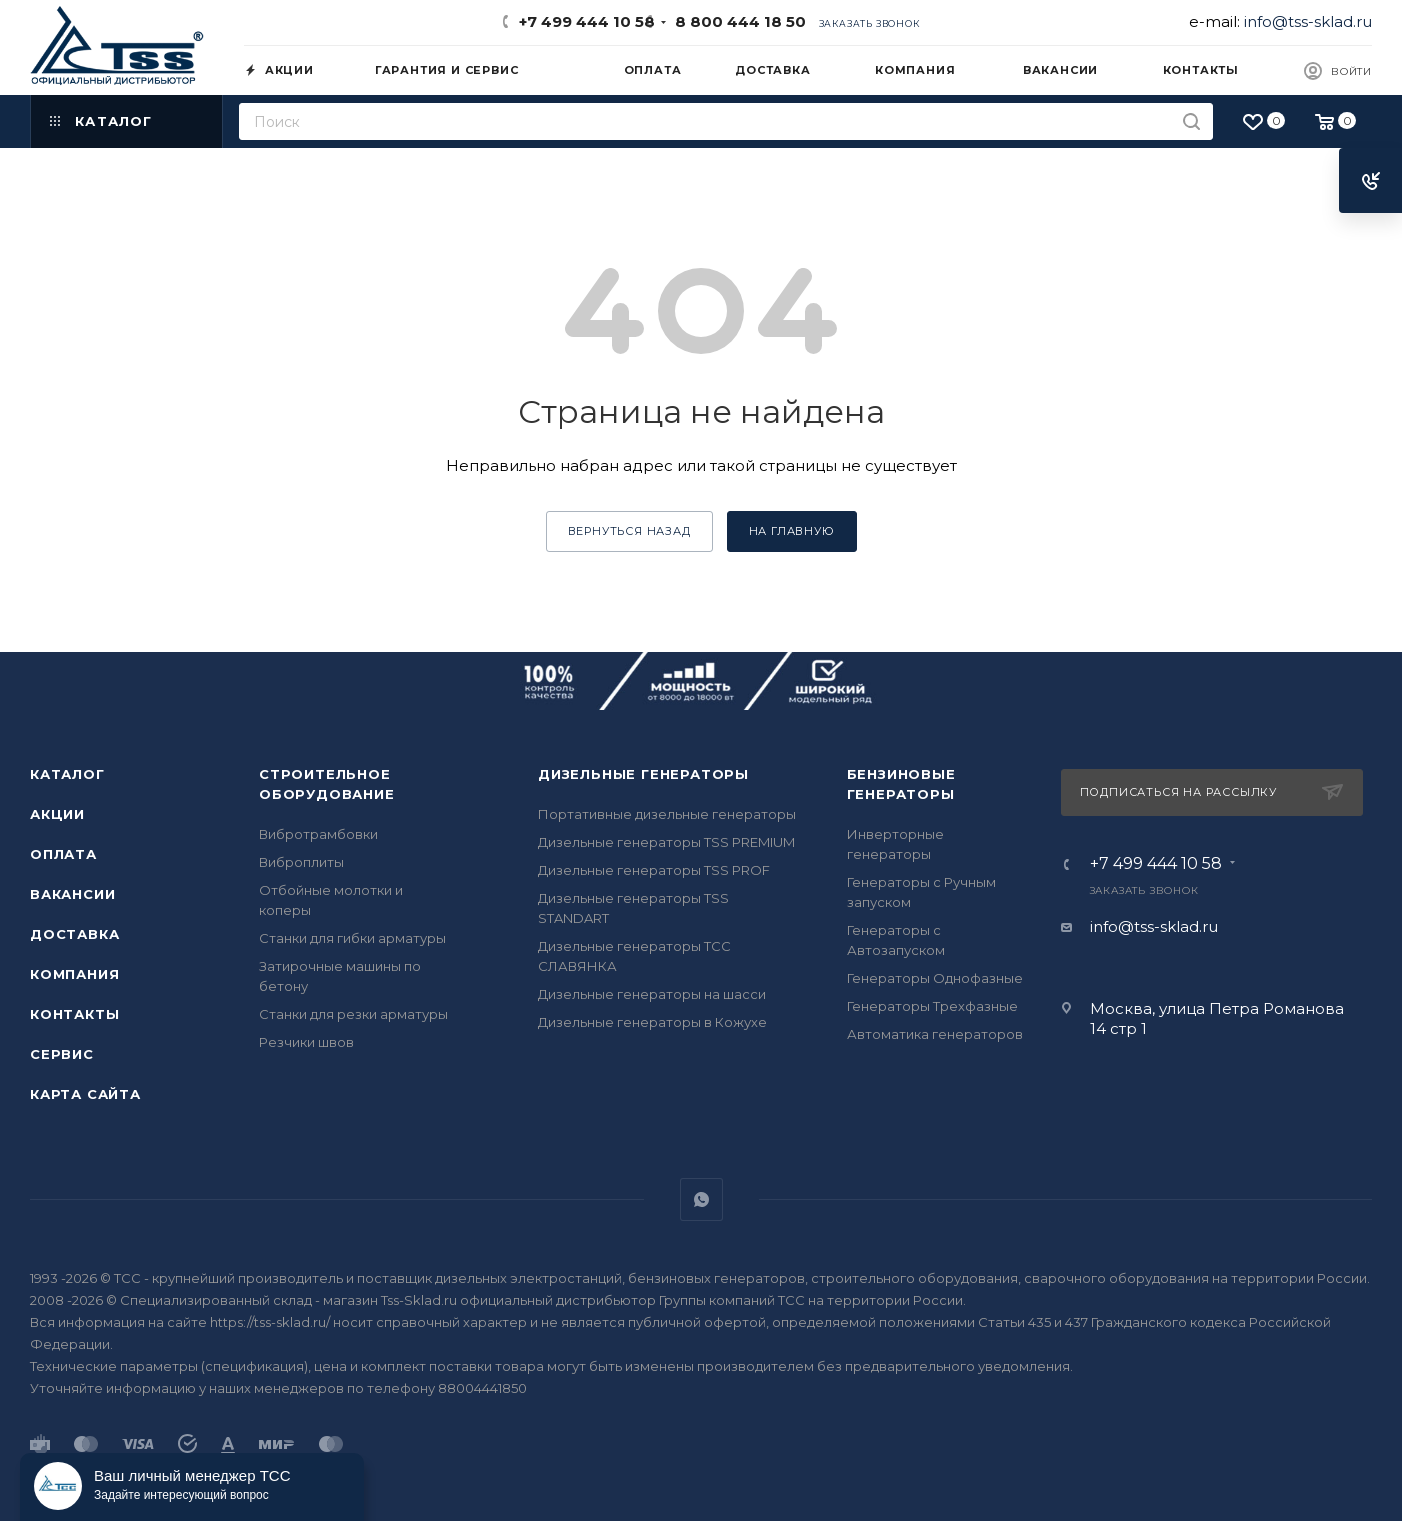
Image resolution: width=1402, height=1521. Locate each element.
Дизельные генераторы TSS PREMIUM (666, 842)
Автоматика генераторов (935, 1034)
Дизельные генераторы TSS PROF (654, 870)
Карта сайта (85, 1094)
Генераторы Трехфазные (932, 1006)
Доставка (74, 934)
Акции (57, 814)
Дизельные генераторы (643, 774)
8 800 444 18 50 (736, 21)
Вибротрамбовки (318, 834)
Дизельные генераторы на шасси (652, 994)
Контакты (74, 1014)
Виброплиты (301, 862)
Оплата (63, 854)
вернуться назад (629, 531)
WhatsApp (701, 1199)
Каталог (67, 774)
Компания (74, 974)
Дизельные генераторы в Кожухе (652, 1022)
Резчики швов (306, 1042)
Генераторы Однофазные (935, 978)
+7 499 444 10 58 (587, 21)
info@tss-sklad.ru (1308, 21)
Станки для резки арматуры (353, 1014)
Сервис (62, 1054)
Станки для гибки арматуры (352, 938)
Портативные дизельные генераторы (667, 814)
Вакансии (72, 894)
